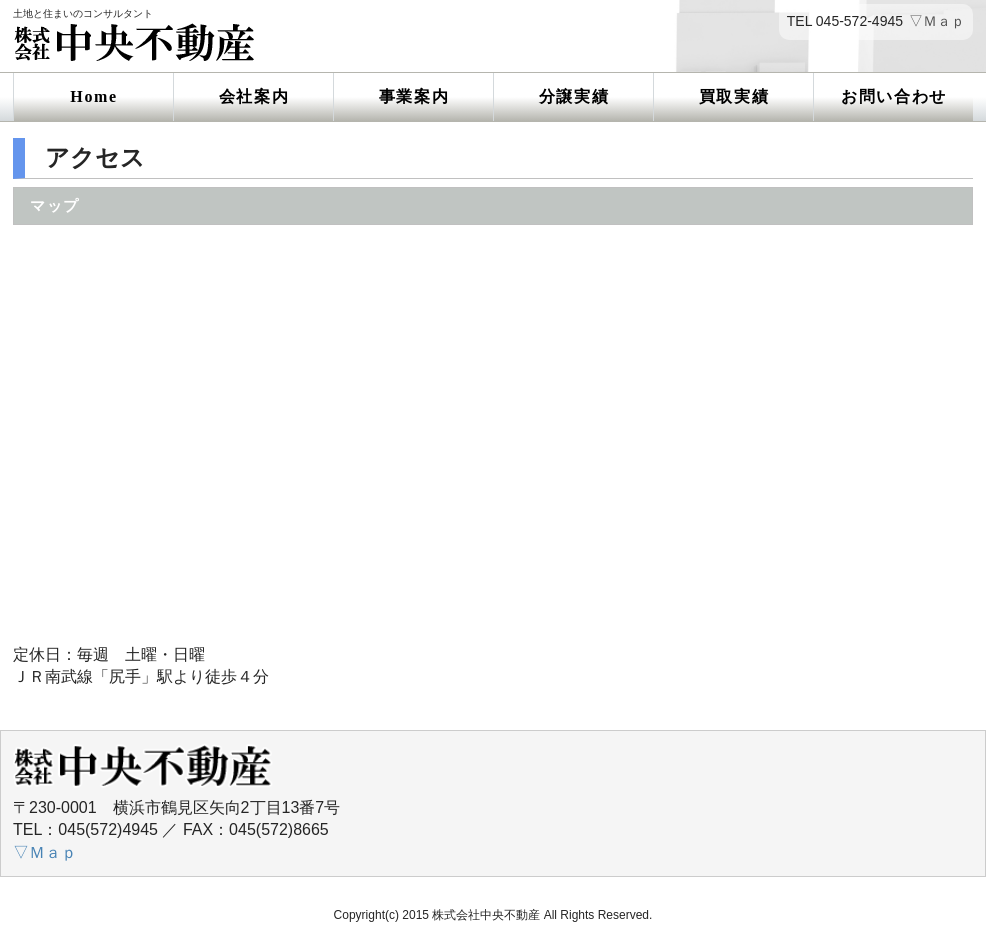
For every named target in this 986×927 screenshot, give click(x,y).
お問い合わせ (894, 96)
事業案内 (414, 96)
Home (93, 96)
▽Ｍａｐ (937, 21)
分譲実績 (574, 96)
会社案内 (254, 96)
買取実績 (734, 96)
